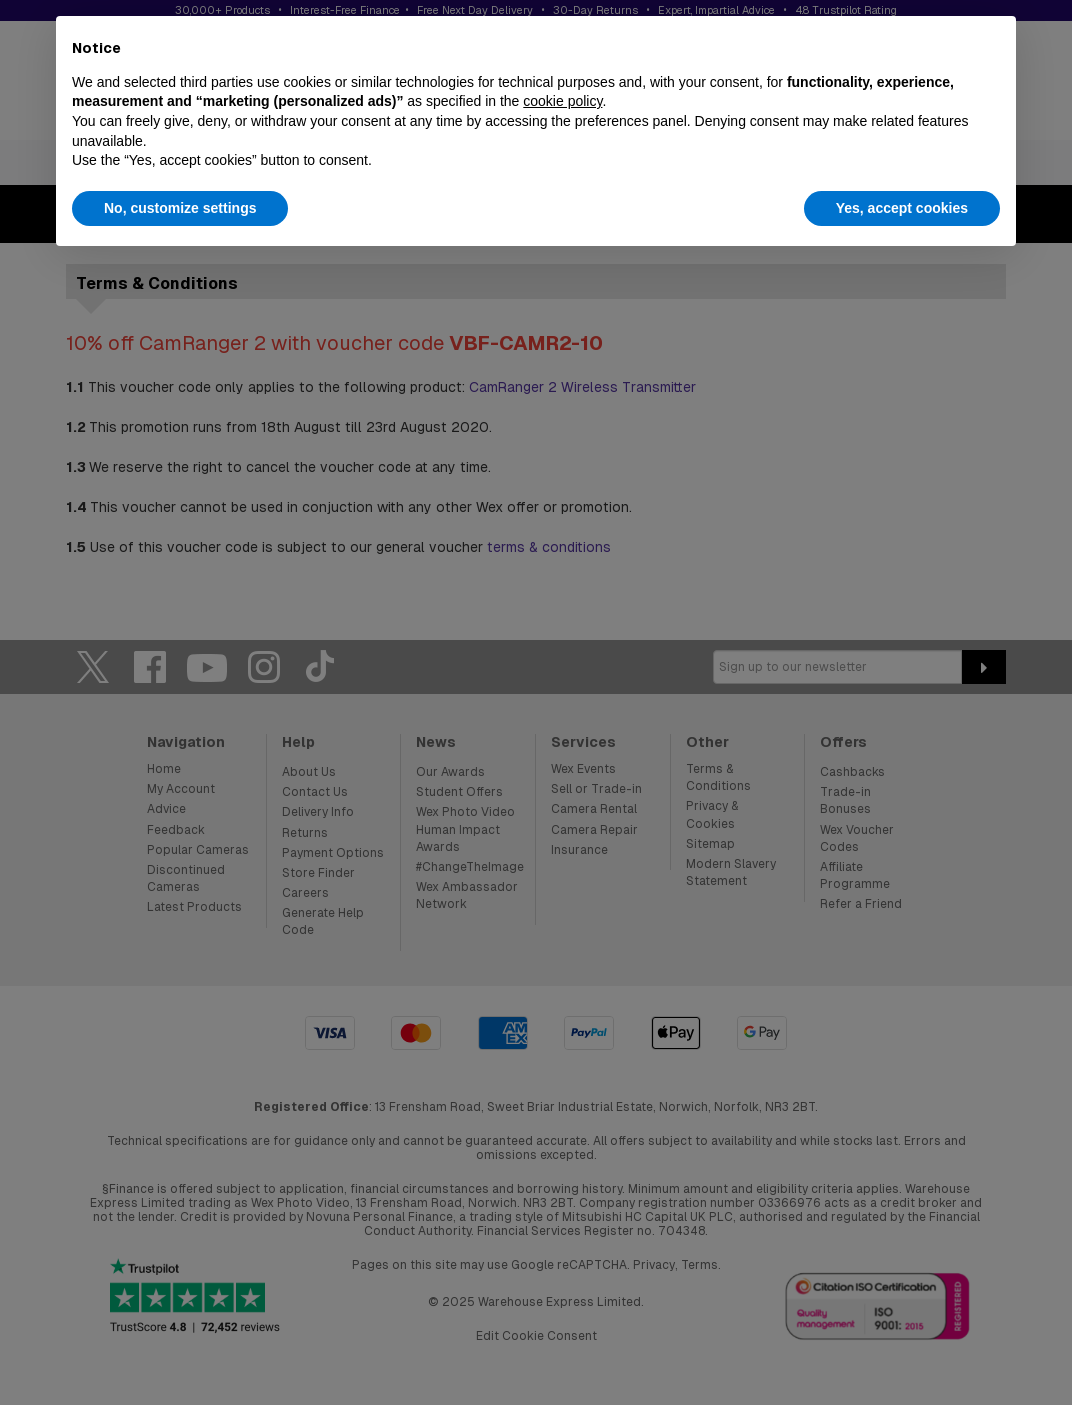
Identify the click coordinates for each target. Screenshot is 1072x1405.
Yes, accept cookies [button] (902, 208)
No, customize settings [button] (180, 208)
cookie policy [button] (562, 101)
